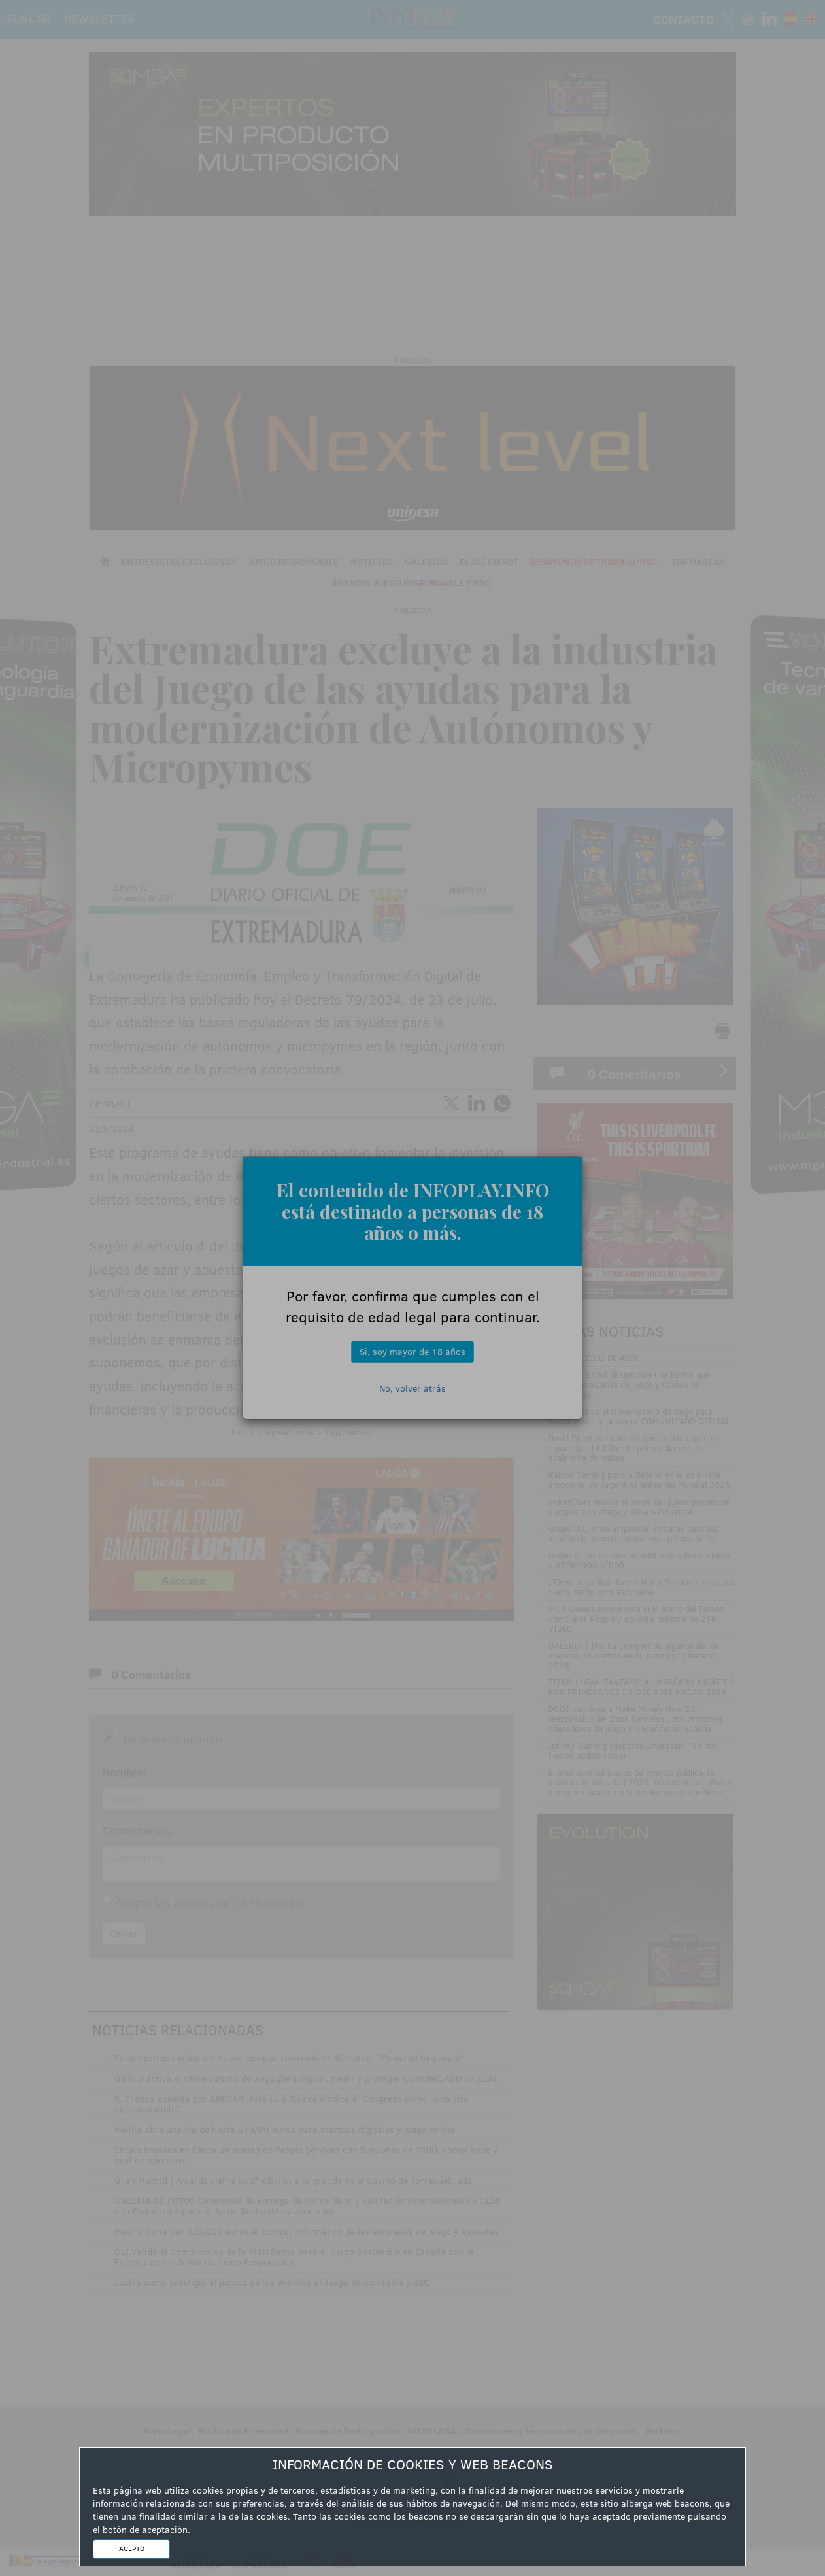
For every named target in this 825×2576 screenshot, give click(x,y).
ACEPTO (131, 2548)
